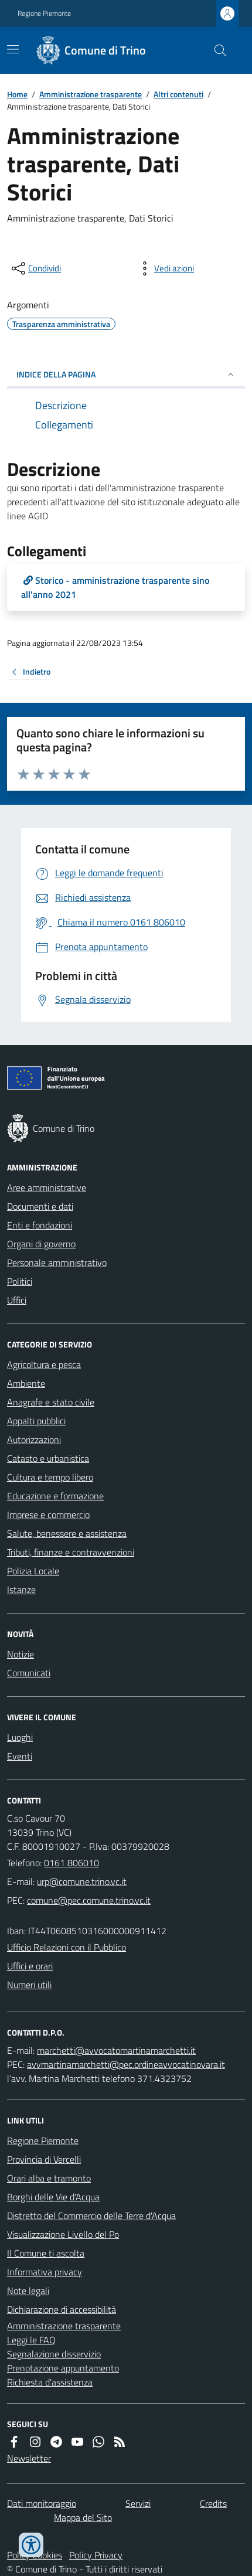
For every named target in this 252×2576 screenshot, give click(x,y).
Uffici (16, 1300)
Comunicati (28, 1673)
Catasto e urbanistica (48, 1458)
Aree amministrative (46, 1187)
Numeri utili (29, 1985)
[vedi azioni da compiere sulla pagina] (164, 268)
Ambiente (26, 1383)
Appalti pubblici (36, 1421)
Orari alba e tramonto (49, 2178)
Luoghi (20, 1737)
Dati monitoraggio (41, 2503)
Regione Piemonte (44, 13)
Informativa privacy (44, 2272)
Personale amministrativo (57, 1262)
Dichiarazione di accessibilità (61, 2309)
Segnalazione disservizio (54, 2354)
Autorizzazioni (34, 1439)
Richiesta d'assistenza (50, 2382)
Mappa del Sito (83, 2517)
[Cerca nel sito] (215, 50)
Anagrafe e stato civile (50, 1402)
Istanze (21, 1590)
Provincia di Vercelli (44, 2159)
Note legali (28, 2291)
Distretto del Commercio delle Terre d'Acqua (91, 2216)
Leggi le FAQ (31, 2340)
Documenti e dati (40, 1206)
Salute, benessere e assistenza (67, 1533)
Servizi (138, 2503)
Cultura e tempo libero (50, 1477)
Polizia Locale (33, 1571)
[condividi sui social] (35, 268)
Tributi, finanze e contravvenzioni (70, 1552)
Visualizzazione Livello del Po (63, 2234)
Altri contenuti (178, 94)
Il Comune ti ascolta (45, 2253)
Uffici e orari (30, 1966)
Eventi (19, 1756)
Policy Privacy (95, 2555)
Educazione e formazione (55, 1496)
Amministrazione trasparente (90, 94)
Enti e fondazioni (39, 1225)
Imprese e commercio (48, 1515)
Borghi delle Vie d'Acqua (53, 2197)
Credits (213, 2503)
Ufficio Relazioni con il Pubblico (66, 1947)
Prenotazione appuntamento (63, 2368)
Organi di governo (41, 1244)
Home (17, 94)
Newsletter (29, 2458)
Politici (19, 1281)
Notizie (20, 1654)
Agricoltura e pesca (44, 1364)
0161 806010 (71, 1863)
